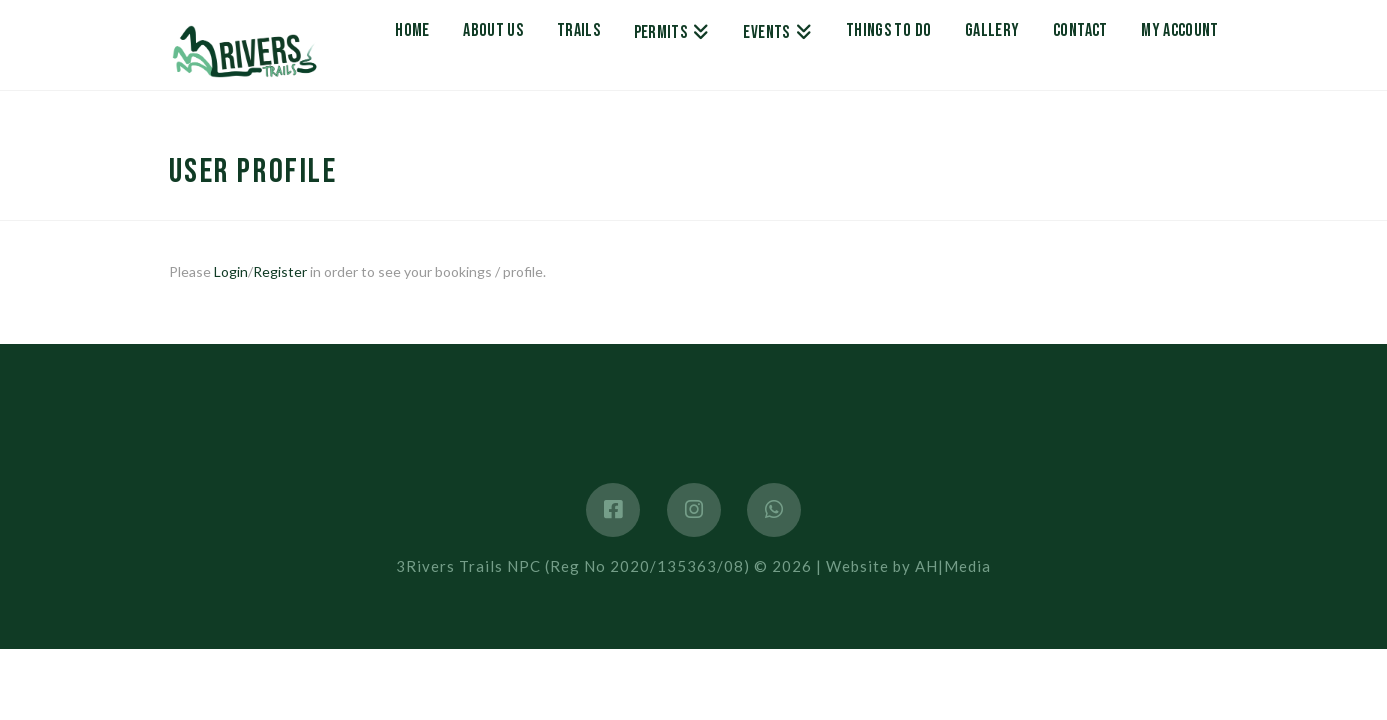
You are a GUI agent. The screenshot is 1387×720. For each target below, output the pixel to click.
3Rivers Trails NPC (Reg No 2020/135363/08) (573, 566)
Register (280, 271)
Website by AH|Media (908, 566)
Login (231, 271)
